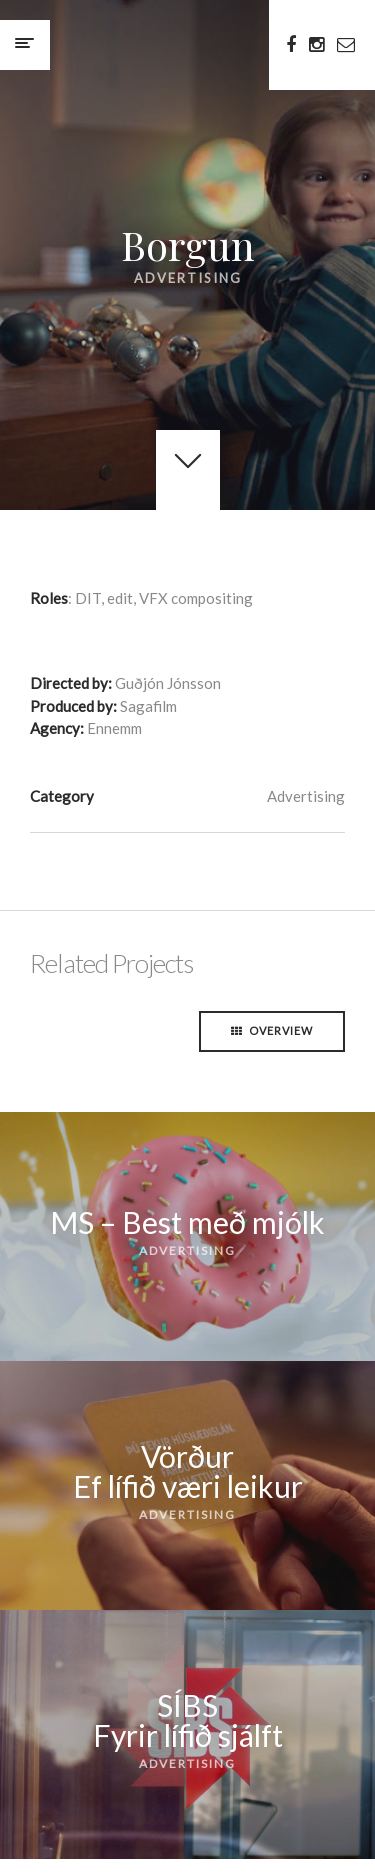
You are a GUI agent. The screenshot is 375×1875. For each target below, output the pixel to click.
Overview (272, 1030)
